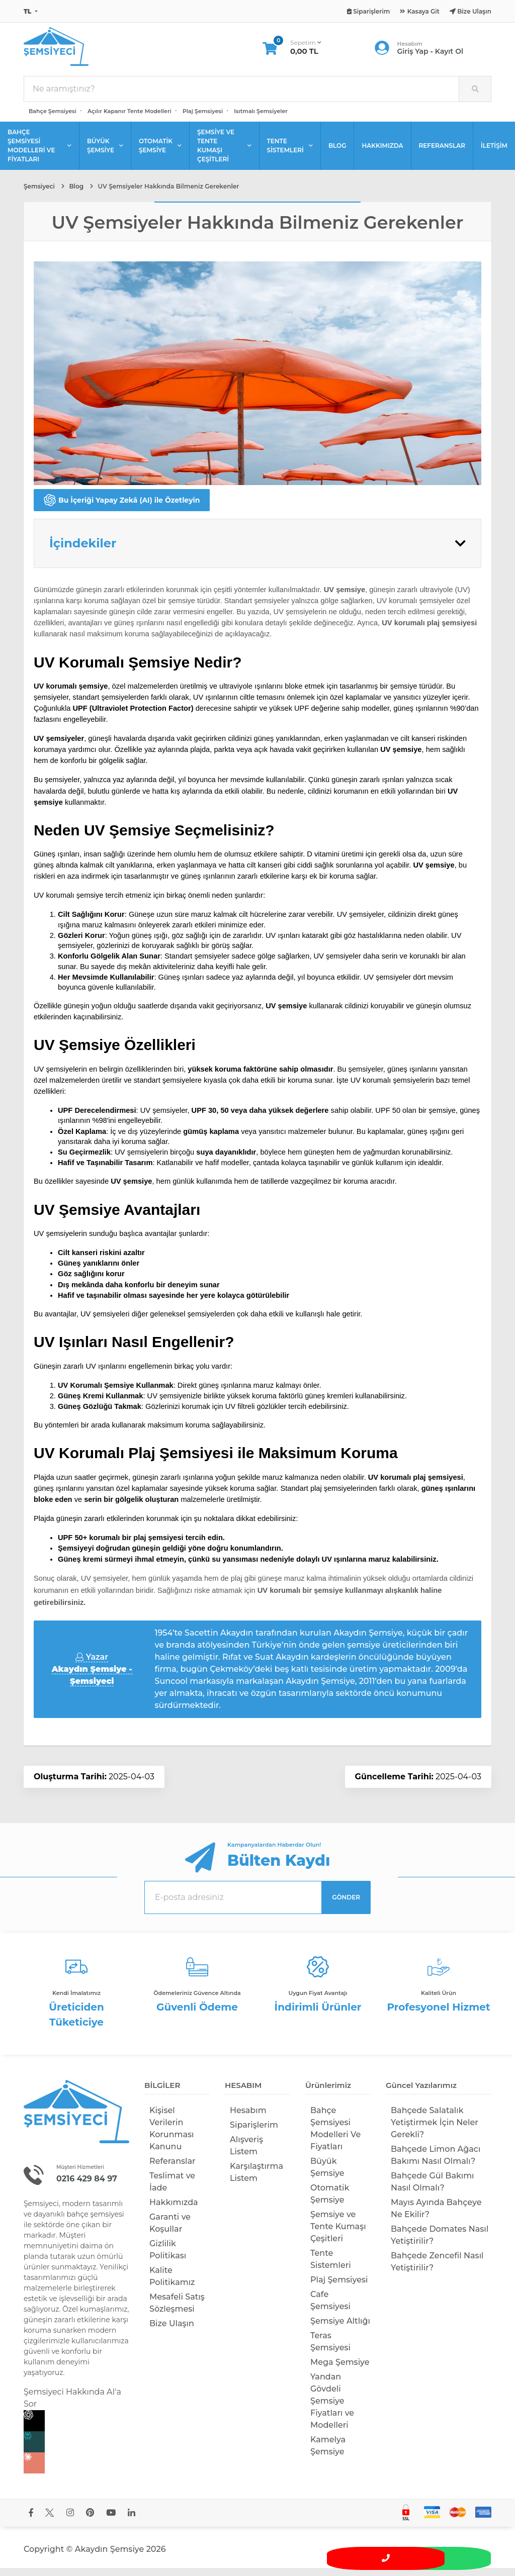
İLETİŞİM (494, 153)
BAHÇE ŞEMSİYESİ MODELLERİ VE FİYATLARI (39, 153)
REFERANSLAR (442, 153)
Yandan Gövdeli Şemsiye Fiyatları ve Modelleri (332, 2408)
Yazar (92, 1676)
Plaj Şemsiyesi (203, 119)
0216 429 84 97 (89, 2186)
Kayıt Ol (449, 55)
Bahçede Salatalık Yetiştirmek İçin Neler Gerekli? (434, 2130)
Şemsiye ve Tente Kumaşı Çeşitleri (338, 2234)
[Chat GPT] (76, 2428)
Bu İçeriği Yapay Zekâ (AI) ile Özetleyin (122, 508)
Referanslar (172, 2168)
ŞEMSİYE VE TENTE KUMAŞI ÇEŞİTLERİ (224, 153)
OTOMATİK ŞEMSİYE (160, 153)
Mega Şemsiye (340, 2369)
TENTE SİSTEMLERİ (290, 153)
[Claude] (76, 2471)
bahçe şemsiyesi (95, 2222)
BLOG (337, 153)
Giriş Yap (412, 55)
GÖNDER (346, 1905)
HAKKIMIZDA (382, 153)
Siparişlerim (254, 2132)
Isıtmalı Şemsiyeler (261, 119)
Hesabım (248, 2118)
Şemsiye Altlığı (340, 2328)
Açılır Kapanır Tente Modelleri (129, 119)
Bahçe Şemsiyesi (52, 119)
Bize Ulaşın (171, 2331)
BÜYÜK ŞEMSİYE (105, 153)
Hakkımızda (173, 2210)
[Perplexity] (76, 2449)
